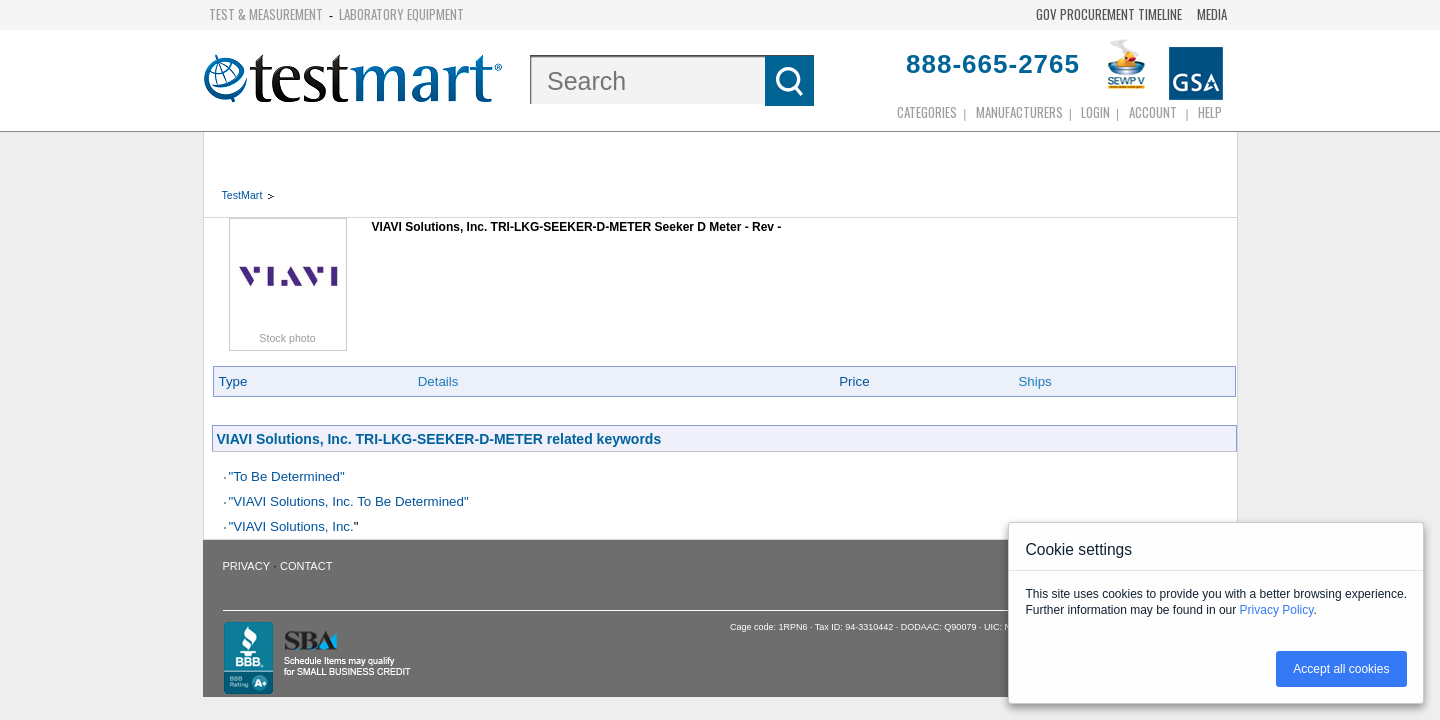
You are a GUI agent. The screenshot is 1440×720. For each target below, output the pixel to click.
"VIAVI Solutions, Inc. (291, 526)
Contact (306, 566)
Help (1210, 112)
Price (854, 381)
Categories (927, 112)
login (1095, 112)
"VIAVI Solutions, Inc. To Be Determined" (349, 501)
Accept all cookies (1341, 669)
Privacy (246, 566)
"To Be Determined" (287, 476)
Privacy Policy (1277, 610)
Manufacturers (1019, 112)
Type (233, 381)
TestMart (242, 195)
